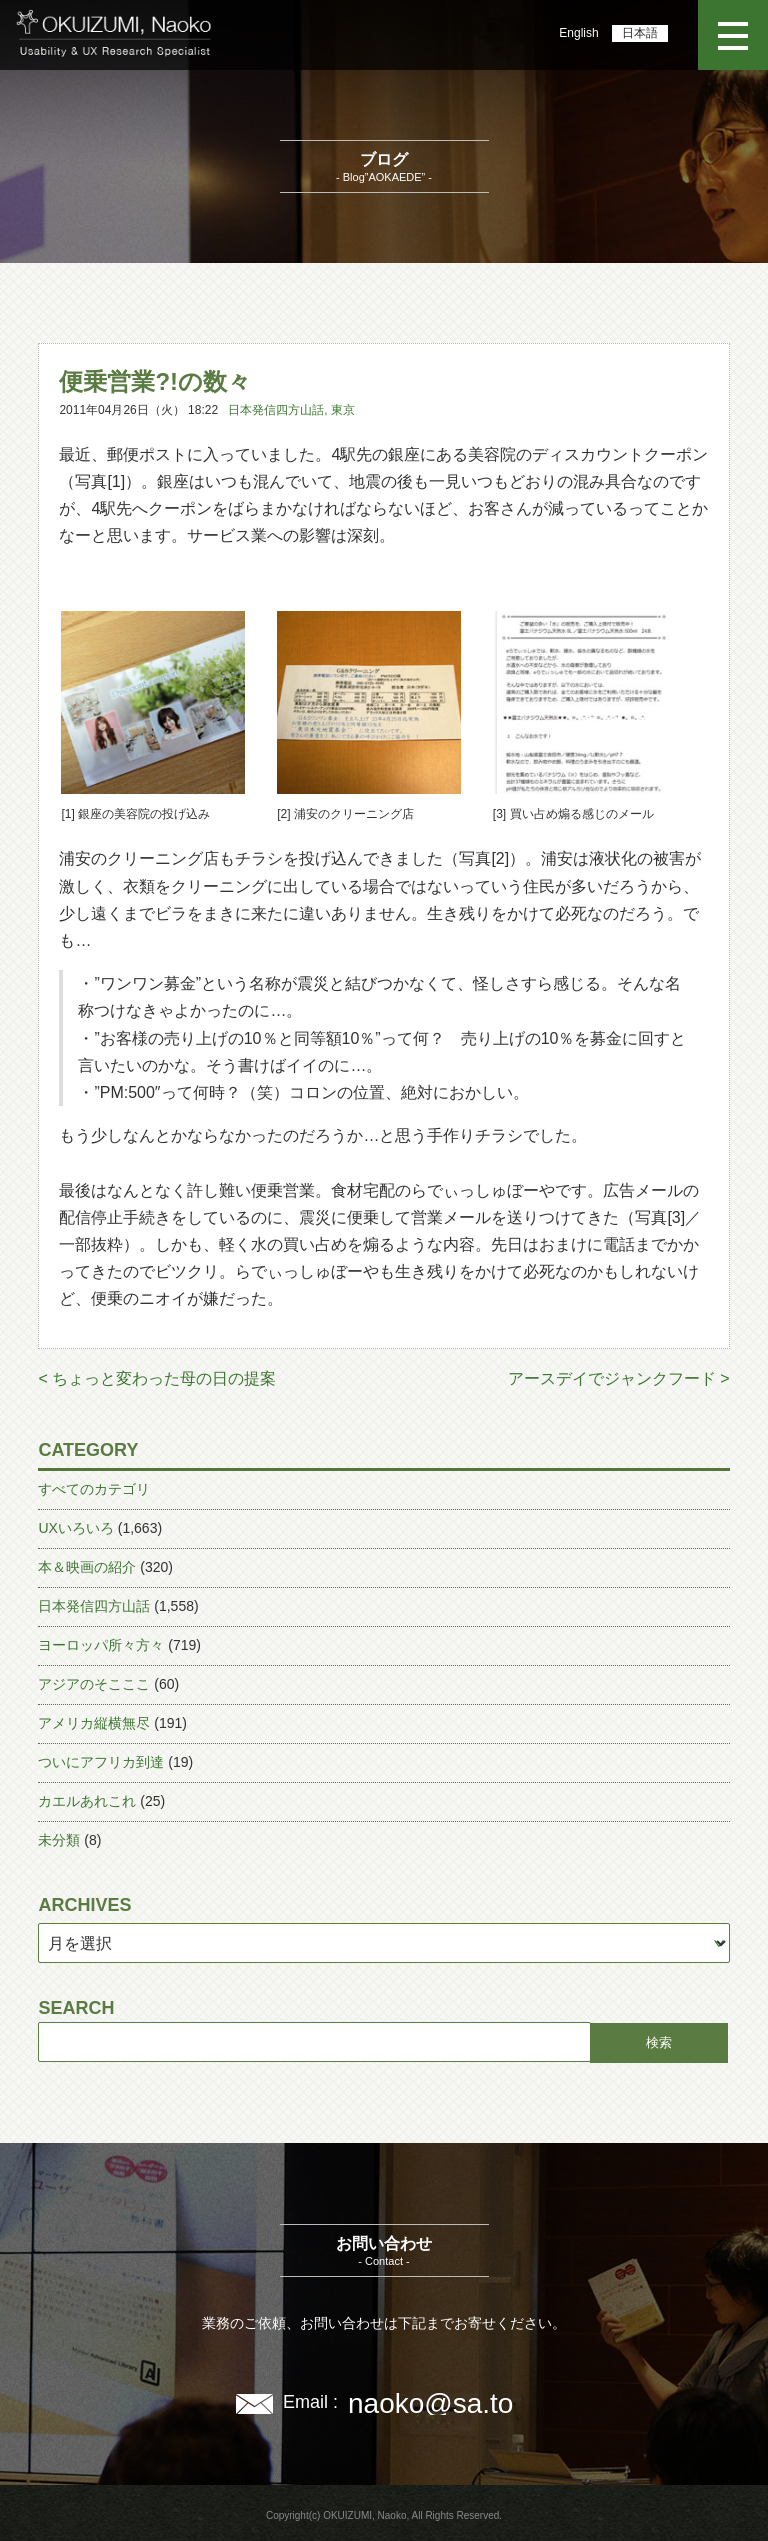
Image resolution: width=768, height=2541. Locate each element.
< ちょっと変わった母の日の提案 (157, 1378)
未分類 (59, 1840)
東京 (343, 410)
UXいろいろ (75, 1528)
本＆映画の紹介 (87, 1567)
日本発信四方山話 (276, 410)
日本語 (640, 33)
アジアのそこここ (94, 1684)
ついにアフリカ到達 (101, 1762)
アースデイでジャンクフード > (619, 1378)
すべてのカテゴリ (94, 1489)
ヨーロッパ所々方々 (101, 1645)
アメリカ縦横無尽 (94, 1723)
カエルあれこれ (87, 1801)
